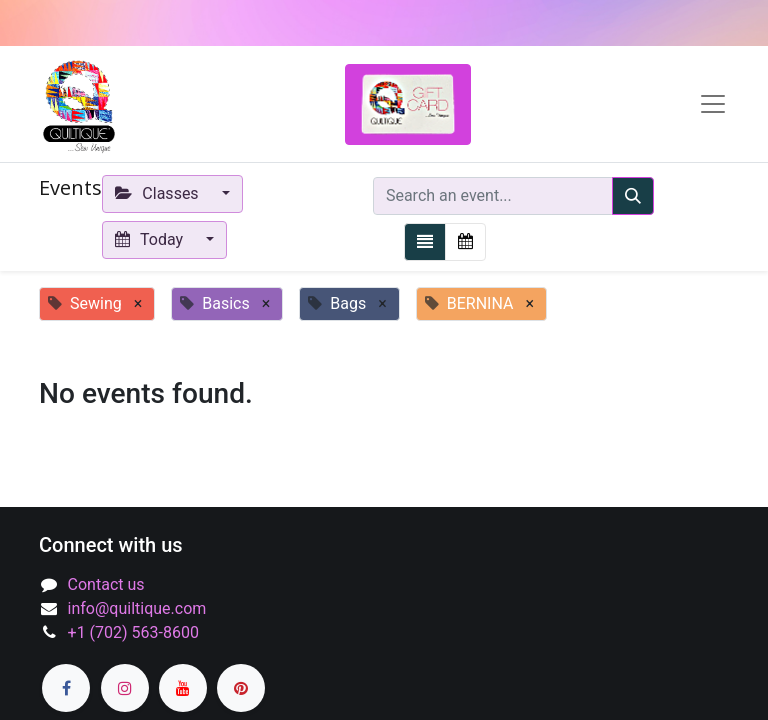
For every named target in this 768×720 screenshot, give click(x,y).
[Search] (633, 196)
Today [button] (151, 239)
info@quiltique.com (137, 608)
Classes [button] (159, 193)
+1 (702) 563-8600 (133, 632)
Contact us (106, 584)
